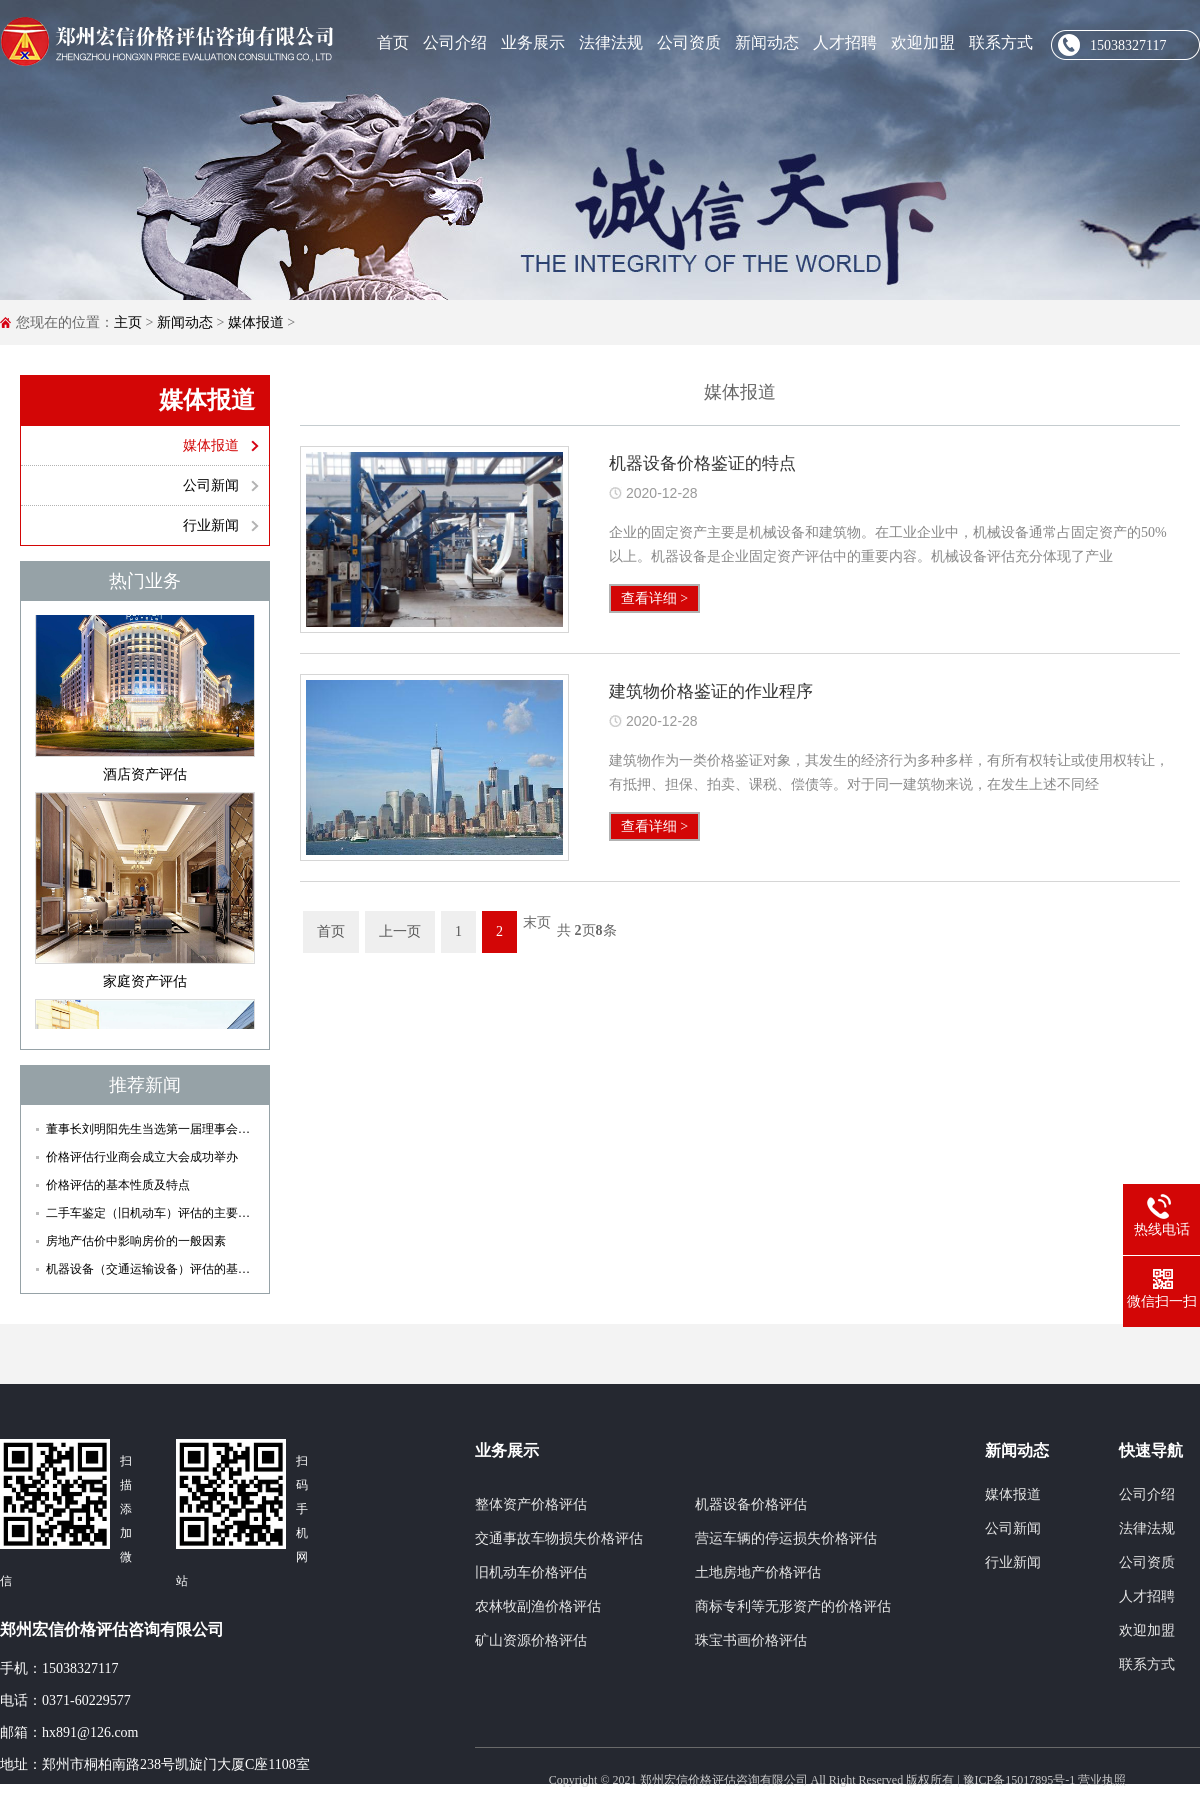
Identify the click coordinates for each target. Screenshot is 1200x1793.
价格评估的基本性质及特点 (118, 1185)
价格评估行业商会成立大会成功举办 (142, 1157)
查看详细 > (654, 598)
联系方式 (1001, 42)
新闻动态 (767, 42)
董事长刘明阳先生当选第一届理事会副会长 (150, 1129)
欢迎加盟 (923, 42)
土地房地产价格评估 (758, 1572)
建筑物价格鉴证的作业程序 (711, 691)
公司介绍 (455, 42)
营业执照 (1102, 1780)
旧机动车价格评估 (531, 1572)
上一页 (400, 931)
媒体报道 (256, 322)
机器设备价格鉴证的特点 (702, 463)
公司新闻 (211, 485)
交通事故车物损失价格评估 (559, 1538)
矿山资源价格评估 (531, 1640)
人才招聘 (845, 42)
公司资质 (689, 42)
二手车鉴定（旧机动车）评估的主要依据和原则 (150, 1213)
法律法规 (611, 42)
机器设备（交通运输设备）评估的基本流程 (150, 1269)
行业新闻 (211, 525)
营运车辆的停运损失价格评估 (786, 1538)
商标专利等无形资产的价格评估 (793, 1606)
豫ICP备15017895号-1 (1019, 1780)
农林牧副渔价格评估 (538, 1606)
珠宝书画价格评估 (751, 1640)
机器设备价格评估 (751, 1504)
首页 (393, 42)
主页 (128, 322)
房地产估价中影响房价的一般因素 (136, 1241)
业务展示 (533, 42)
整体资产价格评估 (531, 1504)
